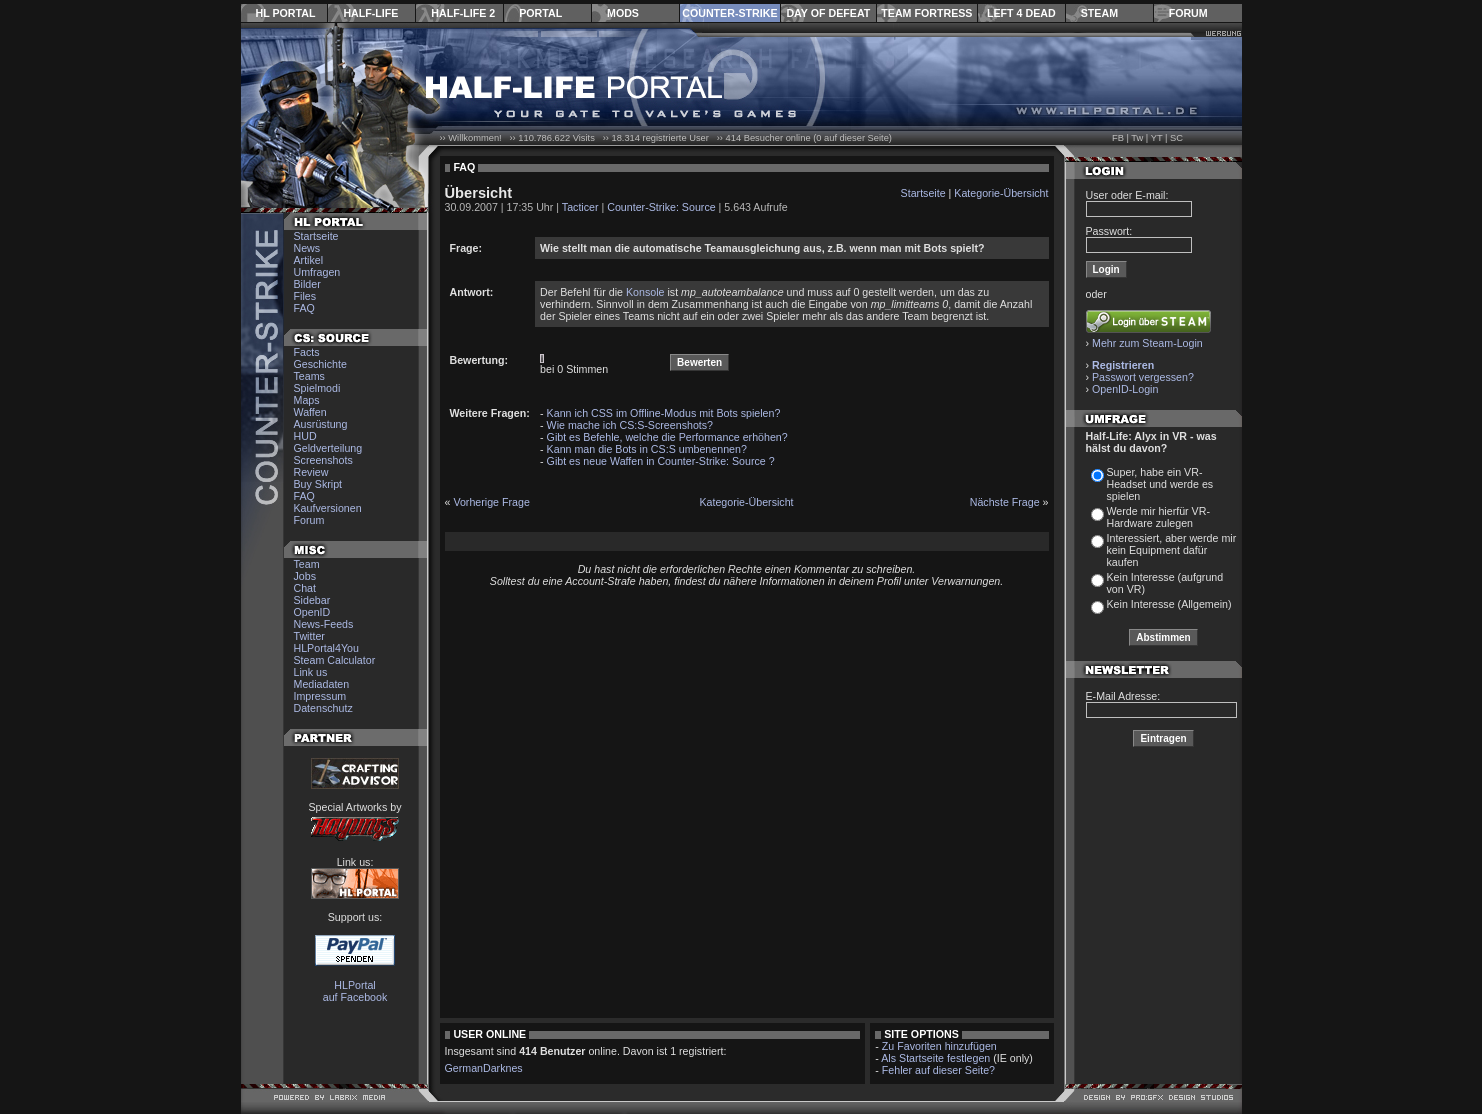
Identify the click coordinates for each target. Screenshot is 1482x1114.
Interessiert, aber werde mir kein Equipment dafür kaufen (1172, 550)
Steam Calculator (335, 660)
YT (1157, 138)
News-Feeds (324, 624)
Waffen (310, 412)
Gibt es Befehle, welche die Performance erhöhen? (667, 437)
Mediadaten (322, 684)
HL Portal (286, 13)
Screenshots (323, 460)
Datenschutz (323, 708)
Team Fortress (926, 13)
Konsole (645, 292)
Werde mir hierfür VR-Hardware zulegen (1158, 517)
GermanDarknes (484, 1068)
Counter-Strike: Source (661, 207)
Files (305, 296)
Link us (311, 672)
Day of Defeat (828, 13)
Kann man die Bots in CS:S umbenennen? (647, 449)
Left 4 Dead (1021, 13)
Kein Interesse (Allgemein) (1169, 604)
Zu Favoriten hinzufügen (939, 1046)
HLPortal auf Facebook (355, 991)
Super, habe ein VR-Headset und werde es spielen (1160, 484)
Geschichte (320, 364)
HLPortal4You (326, 648)
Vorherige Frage (491, 502)
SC (1176, 138)
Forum (1188, 13)
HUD (305, 436)
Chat (305, 588)
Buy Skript (318, 484)
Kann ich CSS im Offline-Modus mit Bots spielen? (664, 413)
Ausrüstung (321, 424)
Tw (1137, 138)
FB (1118, 138)
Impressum (320, 696)
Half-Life (370, 13)
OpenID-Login (1125, 389)
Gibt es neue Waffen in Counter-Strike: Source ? (661, 461)
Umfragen (317, 272)
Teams (309, 376)
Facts (307, 352)
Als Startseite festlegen (935, 1058)
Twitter (309, 636)
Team (307, 564)
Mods (623, 13)
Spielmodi (317, 388)
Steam (1099, 13)
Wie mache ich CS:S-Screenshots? (630, 425)
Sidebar (312, 600)
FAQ (304, 308)
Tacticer (580, 207)
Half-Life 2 (463, 13)
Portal (540, 13)
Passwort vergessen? (1143, 377)
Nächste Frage (1005, 502)
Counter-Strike (729, 13)
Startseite (316, 236)
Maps (307, 400)
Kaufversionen (328, 508)
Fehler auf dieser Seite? (938, 1070)
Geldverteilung (328, 448)
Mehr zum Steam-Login (1147, 343)
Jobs (305, 576)
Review (311, 472)
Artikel (309, 260)
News (307, 248)
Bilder (307, 284)
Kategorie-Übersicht (1001, 193)
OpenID (312, 612)
